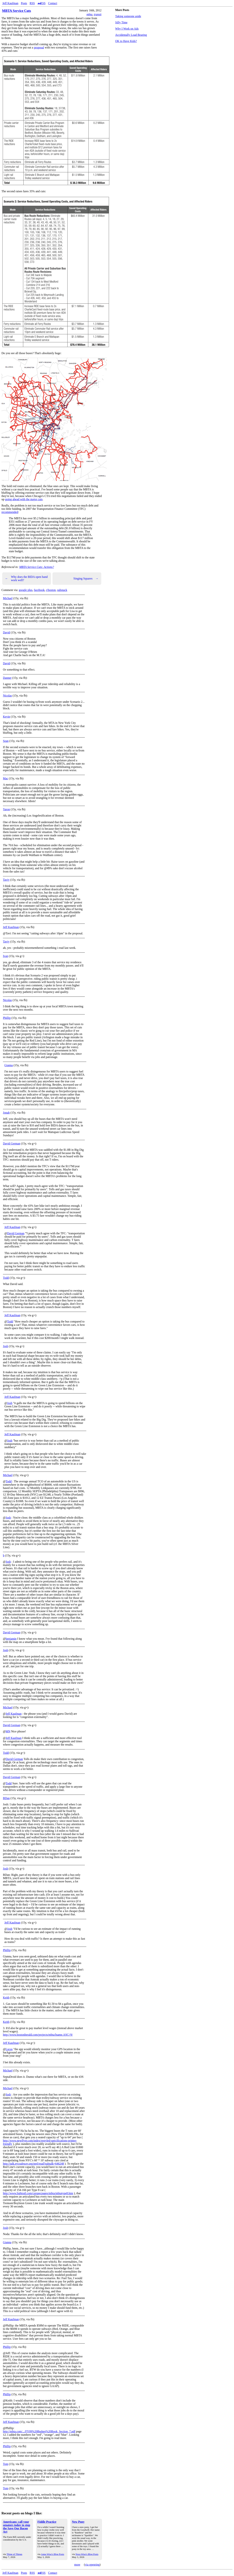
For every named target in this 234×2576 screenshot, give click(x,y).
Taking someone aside (128, 16)
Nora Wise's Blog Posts (87, 2554)
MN (8, 1731)
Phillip (7, 1017)
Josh (5, 1346)
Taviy (6, 879)
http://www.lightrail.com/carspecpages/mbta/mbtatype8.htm (38, 2193)
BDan (6, 1798)
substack (62, 590)
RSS (32, 3)
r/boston (51, 590)
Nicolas (7, 695)
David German (11, 1143)
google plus (25, 590)
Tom (5, 2464)
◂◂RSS (41, 3)
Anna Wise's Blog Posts (52, 2554)
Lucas (9, 2049)
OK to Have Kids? (126, 41)
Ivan (5, 956)
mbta (89, 14)
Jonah (6, 1112)
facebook (39, 590)
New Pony (78, 2521)
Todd (6, 1277)
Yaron (6, 809)
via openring (92, 2564)
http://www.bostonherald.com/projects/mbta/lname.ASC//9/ (38, 2034)
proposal (39, 47)
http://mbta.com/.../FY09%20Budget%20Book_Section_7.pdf (39, 2431)
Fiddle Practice (46, 2521)
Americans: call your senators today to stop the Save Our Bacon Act (16, 2526)
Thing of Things (14, 2554)
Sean (6, 740)
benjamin (11, 1638)
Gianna (8, 1065)
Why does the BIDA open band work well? (26, 578)
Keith (6, 1997)
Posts (24, 3)
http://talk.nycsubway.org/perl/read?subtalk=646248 (33, 2163)
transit (97, 14)
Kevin (6, 716)
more (77, 2564)
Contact (52, 3)
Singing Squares (85, 578)
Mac (5, 778)
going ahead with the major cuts (24, 499)
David (6, 632)
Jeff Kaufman (10, 3)
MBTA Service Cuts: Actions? (36, 567)
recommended (9, 512)
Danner (7, 677)
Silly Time (121, 22)
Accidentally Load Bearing (131, 34)
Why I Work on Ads (127, 28)
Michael (7, 598)
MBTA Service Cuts (16, 11)
